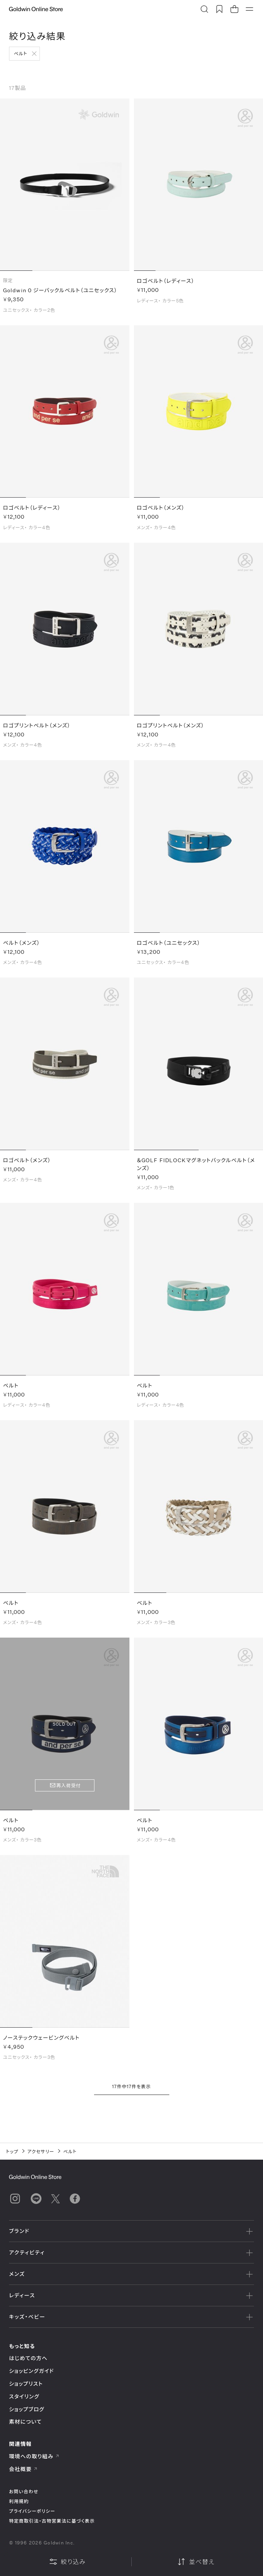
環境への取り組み (34, 2456)
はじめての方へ (28, 2358)
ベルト (20, 53)
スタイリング (24, 2396)
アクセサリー (41, 2151)
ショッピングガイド (31, 2370)
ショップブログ (26, 2409)
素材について (25, 2421)
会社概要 (23, 2469)
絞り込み (67, 2561)
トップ (12, 2151)
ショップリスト (26, 2383)
